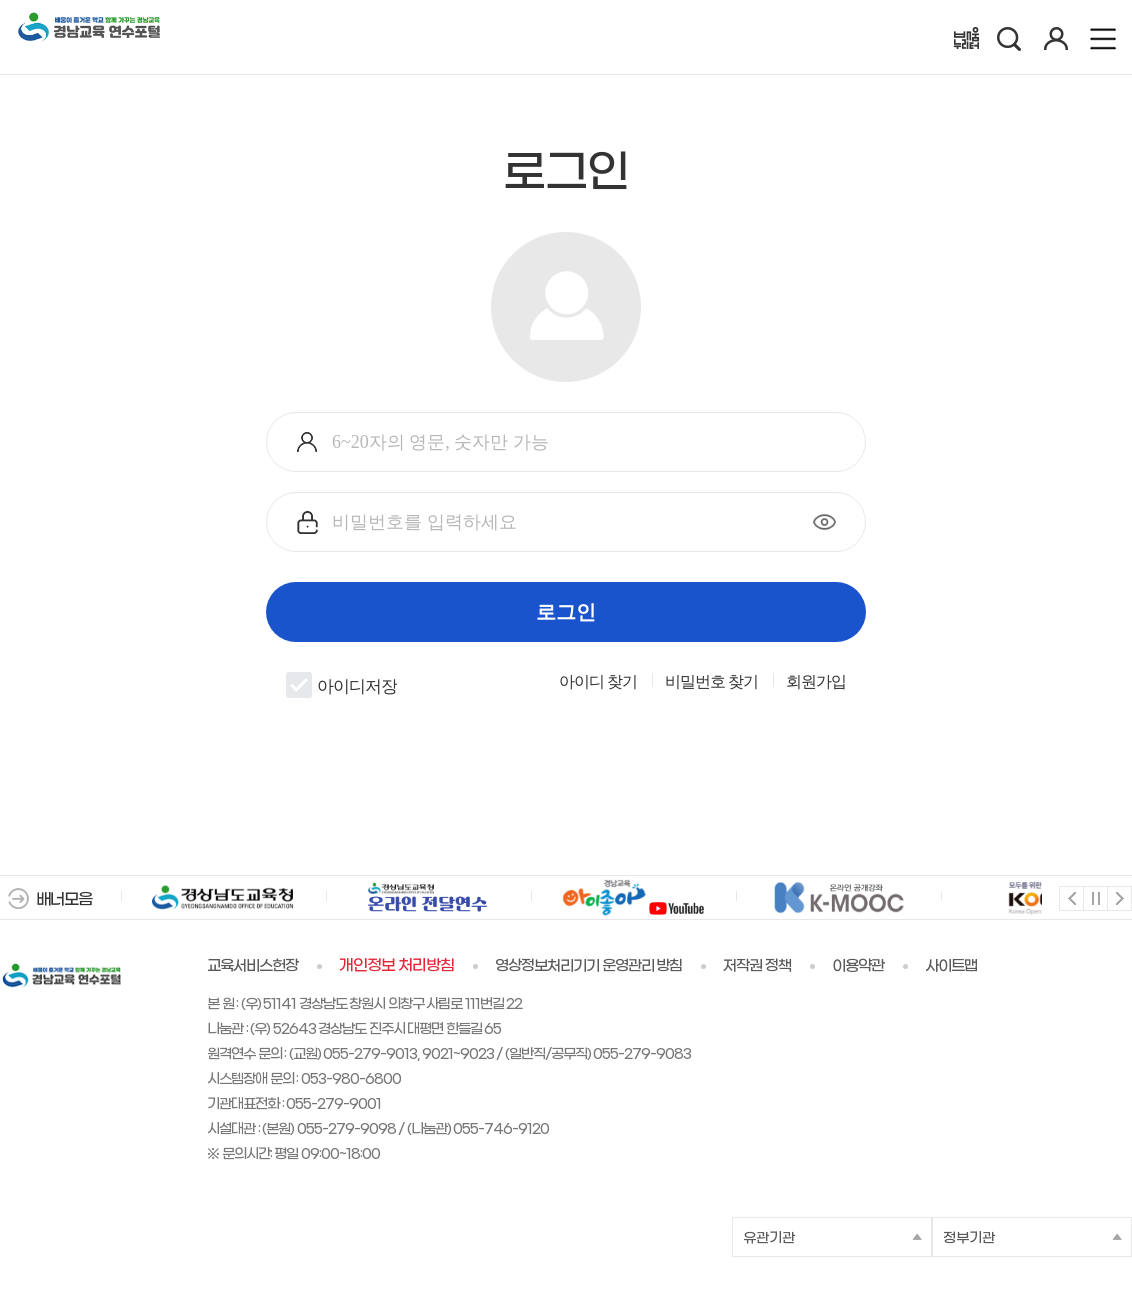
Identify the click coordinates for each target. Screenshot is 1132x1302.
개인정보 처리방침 (396, 966)
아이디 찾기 (598, 682)
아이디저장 (341, 685)
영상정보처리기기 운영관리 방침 (589, 966)
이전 (1070, 897)
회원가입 (816, 682)
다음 (1118, 897)
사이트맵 (951, 966)
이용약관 (858, 966)
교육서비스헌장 (252, 966)
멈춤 (1094, 897)
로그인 (566, 612)
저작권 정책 (757, 966)
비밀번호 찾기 (711, 682)
